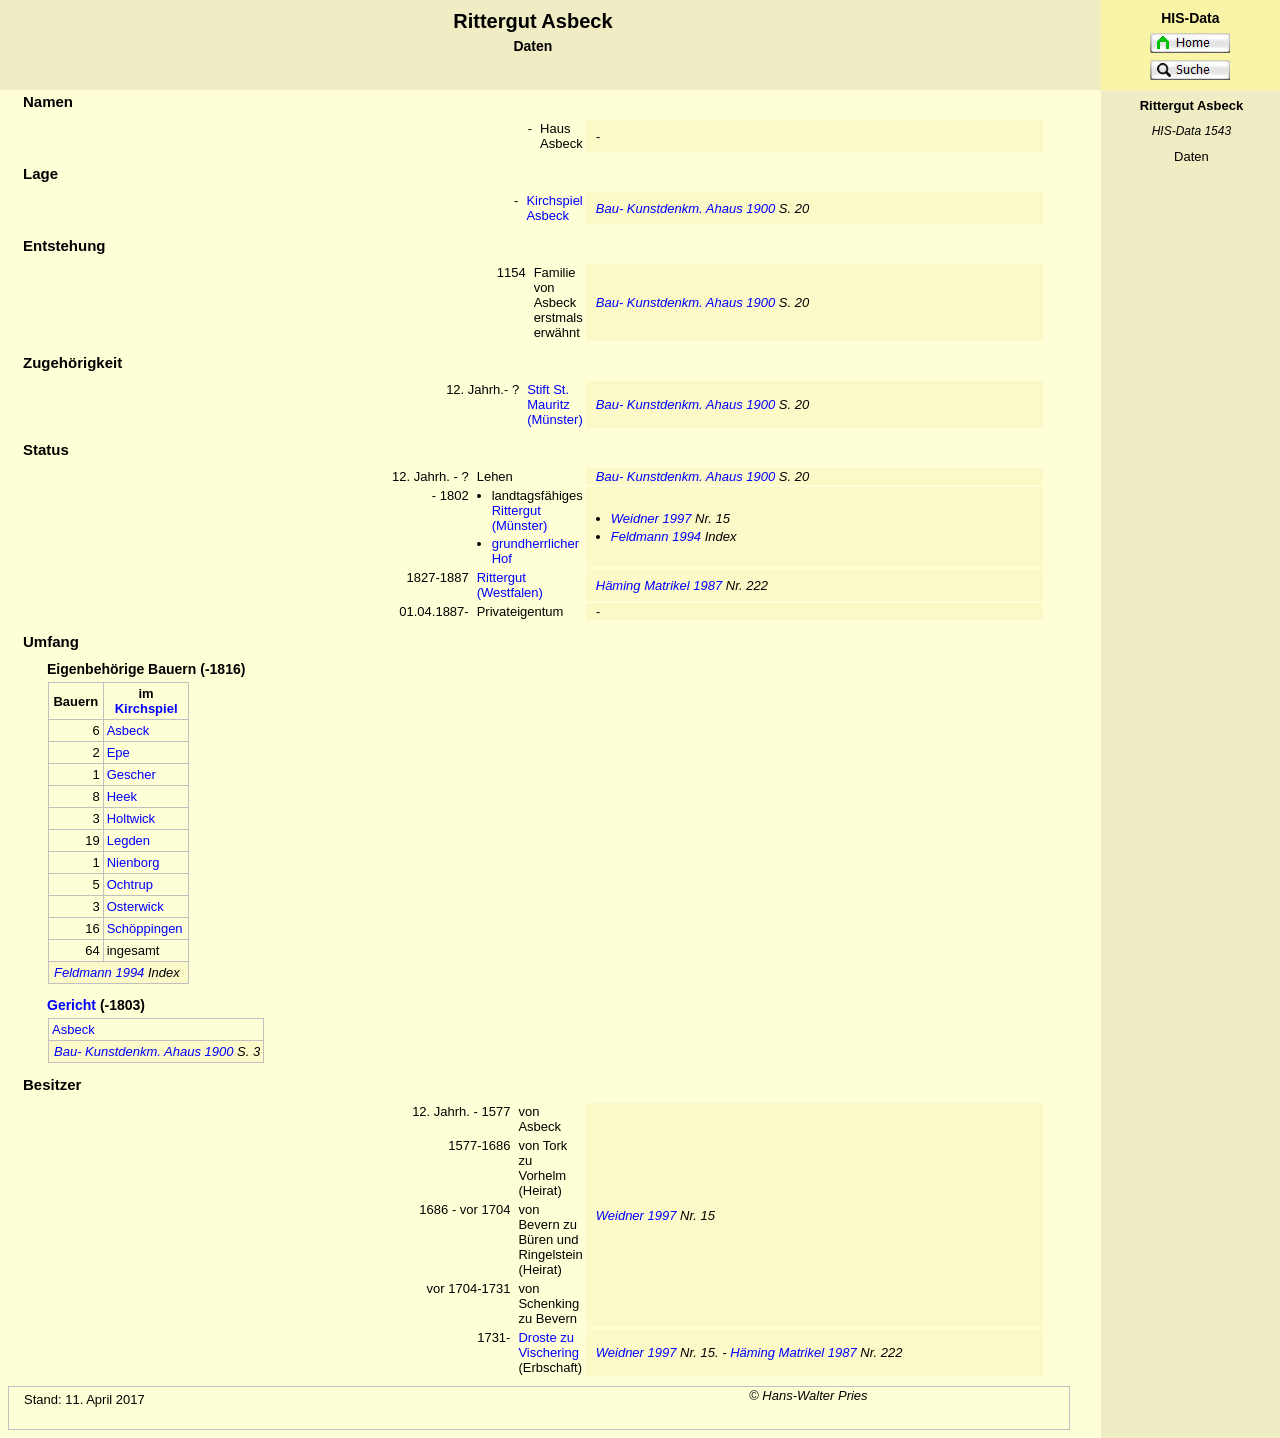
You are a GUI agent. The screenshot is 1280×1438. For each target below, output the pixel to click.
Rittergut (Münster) (520, 518)
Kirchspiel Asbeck (554, 208)
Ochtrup (130, 884)
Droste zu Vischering (548, 1345)
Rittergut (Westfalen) (510, 585)
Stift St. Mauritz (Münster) (555, 404)
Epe (118, 752)
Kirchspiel (146, 708)
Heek (122, 796)
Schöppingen (145, 928)
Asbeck (128, 730)
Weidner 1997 (651, 518)
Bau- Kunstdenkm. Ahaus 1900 (685, 208)
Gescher (131, 774)
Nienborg (133, 862)
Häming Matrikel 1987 (659, 585)
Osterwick (135, 906)
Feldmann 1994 (656, 536)
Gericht (71, 1005)
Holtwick (131, 818)
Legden (128, 840)
